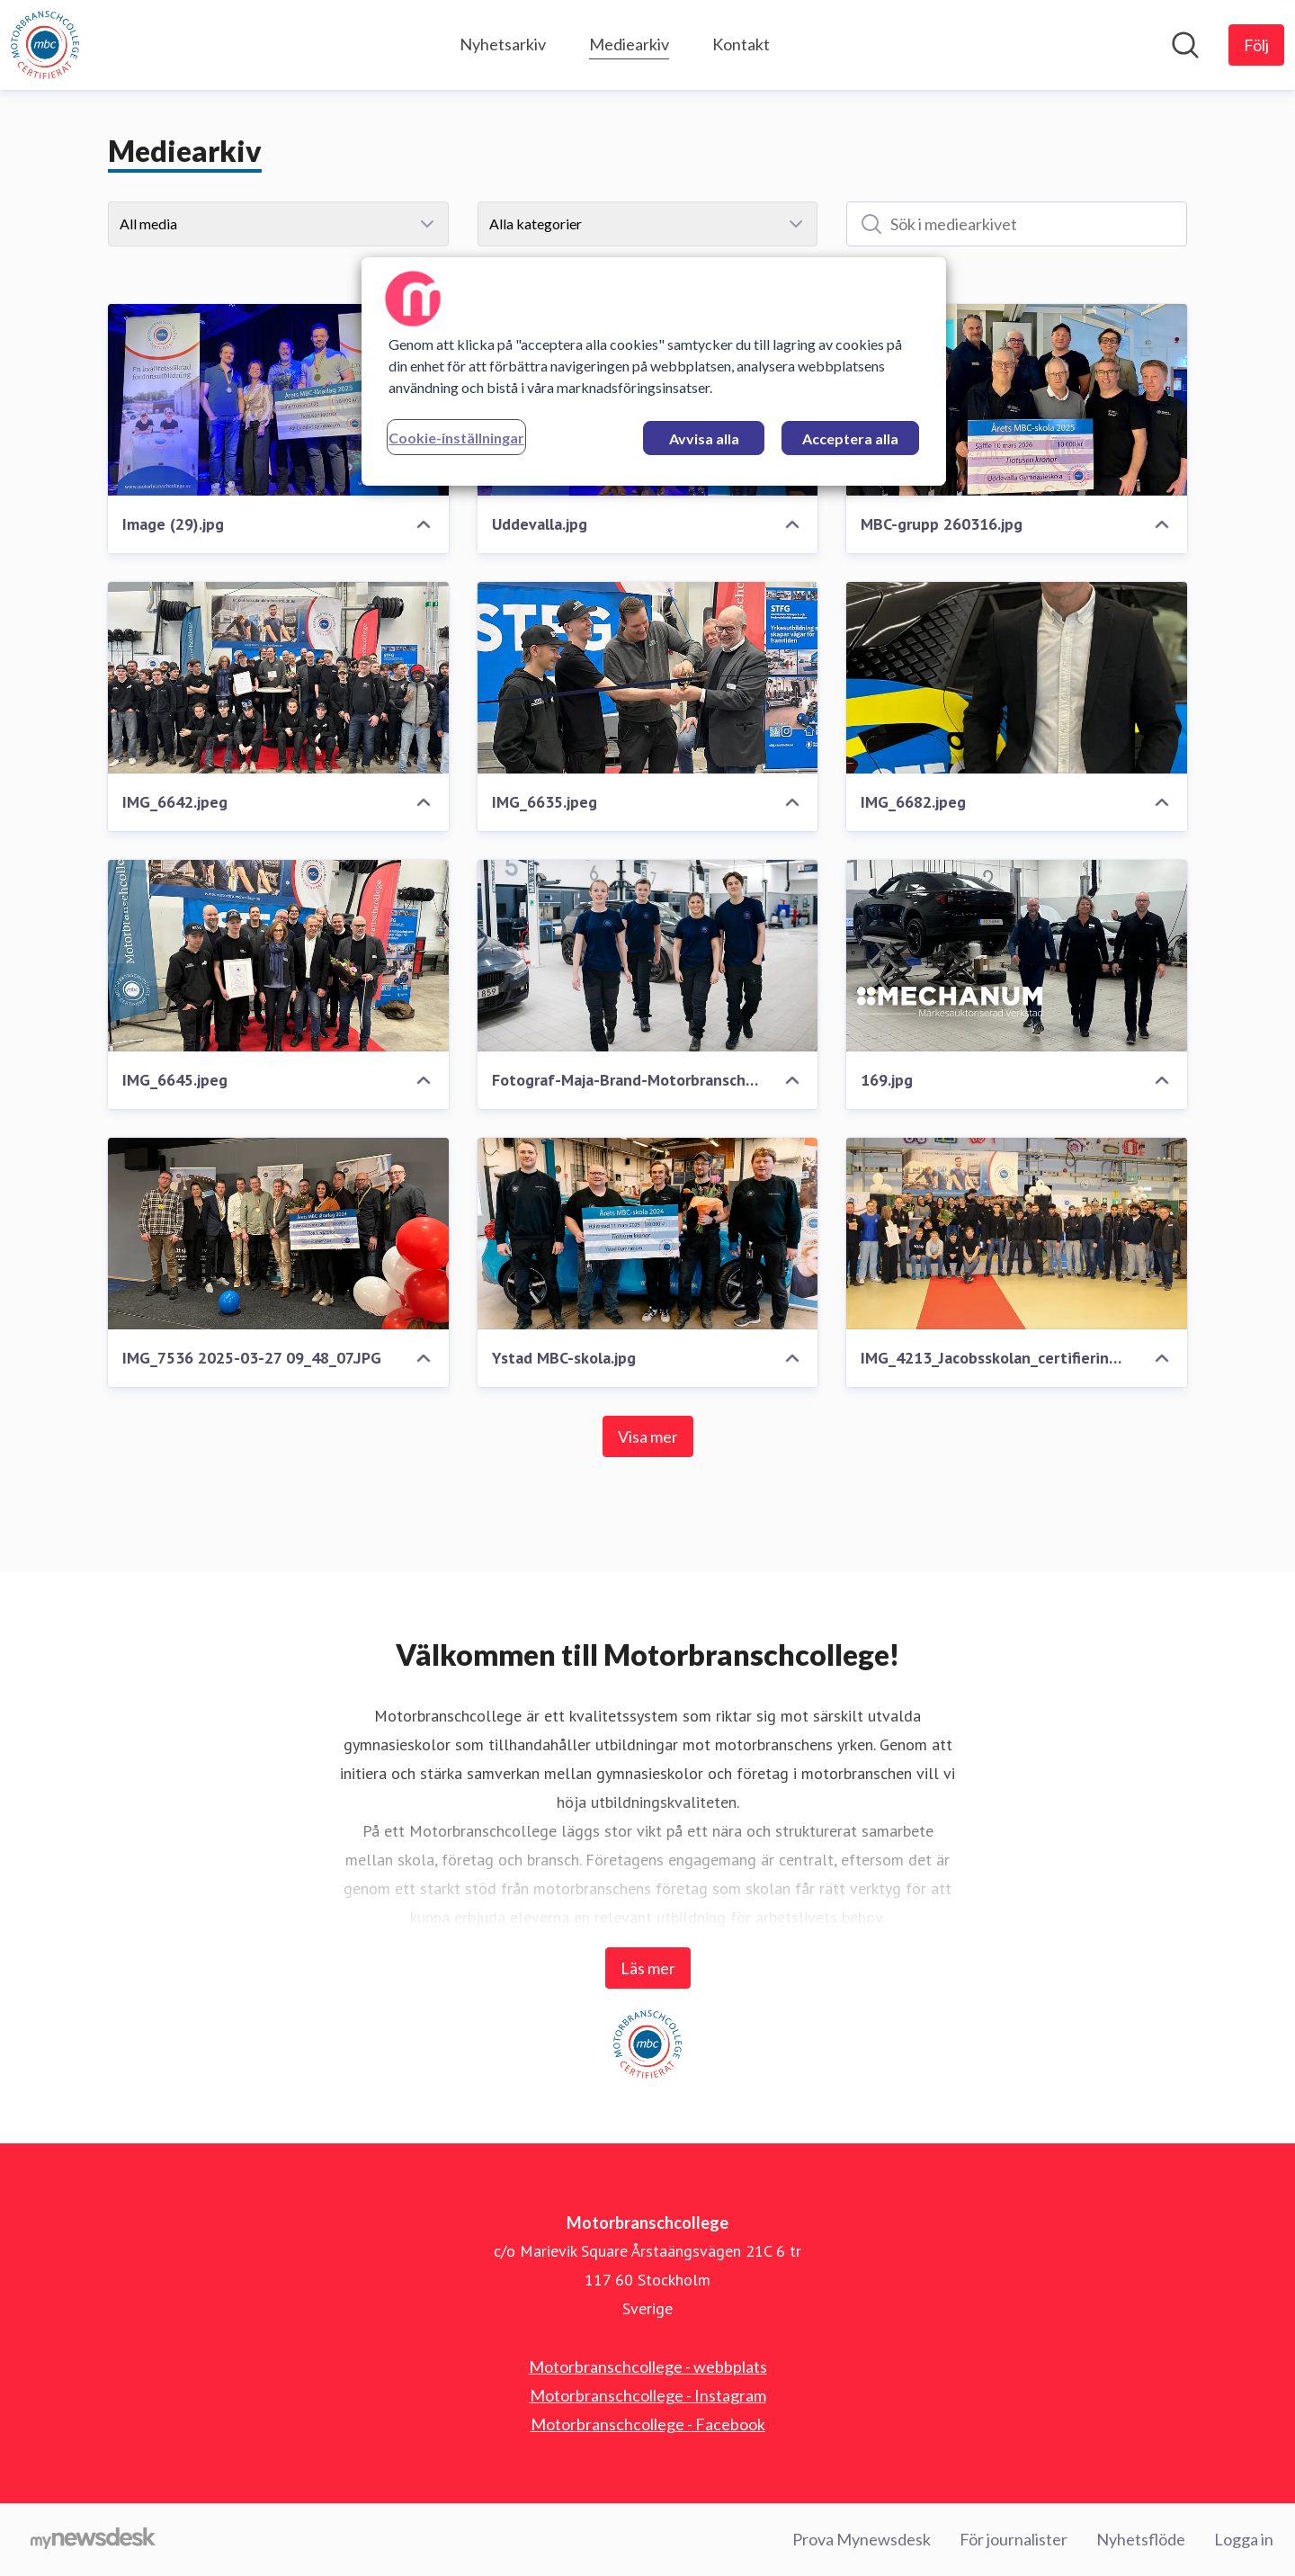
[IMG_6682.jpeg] (1016, 678)
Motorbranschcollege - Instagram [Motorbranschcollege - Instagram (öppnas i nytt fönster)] (648, 2395)
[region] (654, 371)
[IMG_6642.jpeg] (278, 678)
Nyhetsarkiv (503, 44)
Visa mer (648, 1436)
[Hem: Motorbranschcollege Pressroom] (45, 45)
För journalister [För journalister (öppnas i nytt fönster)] (1013, 2539)
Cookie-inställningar (456, 437)
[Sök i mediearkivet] (1016, 223)
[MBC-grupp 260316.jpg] (1016, 400)
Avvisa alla (704, 438)
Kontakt (741, 44)
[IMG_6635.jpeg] (648, 678)
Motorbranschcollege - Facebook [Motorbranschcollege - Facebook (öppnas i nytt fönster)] (648, 2424)
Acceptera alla (850, 438)
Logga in (1243, 2539)
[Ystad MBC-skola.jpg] (648, 1233)
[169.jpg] (1016, 955)
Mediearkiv (629, 42)
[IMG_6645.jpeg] (278, 955)
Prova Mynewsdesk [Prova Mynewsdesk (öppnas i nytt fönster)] (861, 2539)
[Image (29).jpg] (278, 400)
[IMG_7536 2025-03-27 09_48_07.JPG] (278, 1233)
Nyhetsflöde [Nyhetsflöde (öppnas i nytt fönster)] (1140, 2539)
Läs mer (648, 1968)
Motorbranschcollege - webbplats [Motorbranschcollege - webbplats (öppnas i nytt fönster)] (648, 2366)
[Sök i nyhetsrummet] (1185, 45)
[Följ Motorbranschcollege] (1256, 45)
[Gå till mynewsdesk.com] (93, 2540)
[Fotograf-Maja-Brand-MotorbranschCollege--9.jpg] (648, 955)
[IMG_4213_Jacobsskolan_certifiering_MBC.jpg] (1016, 1233)
